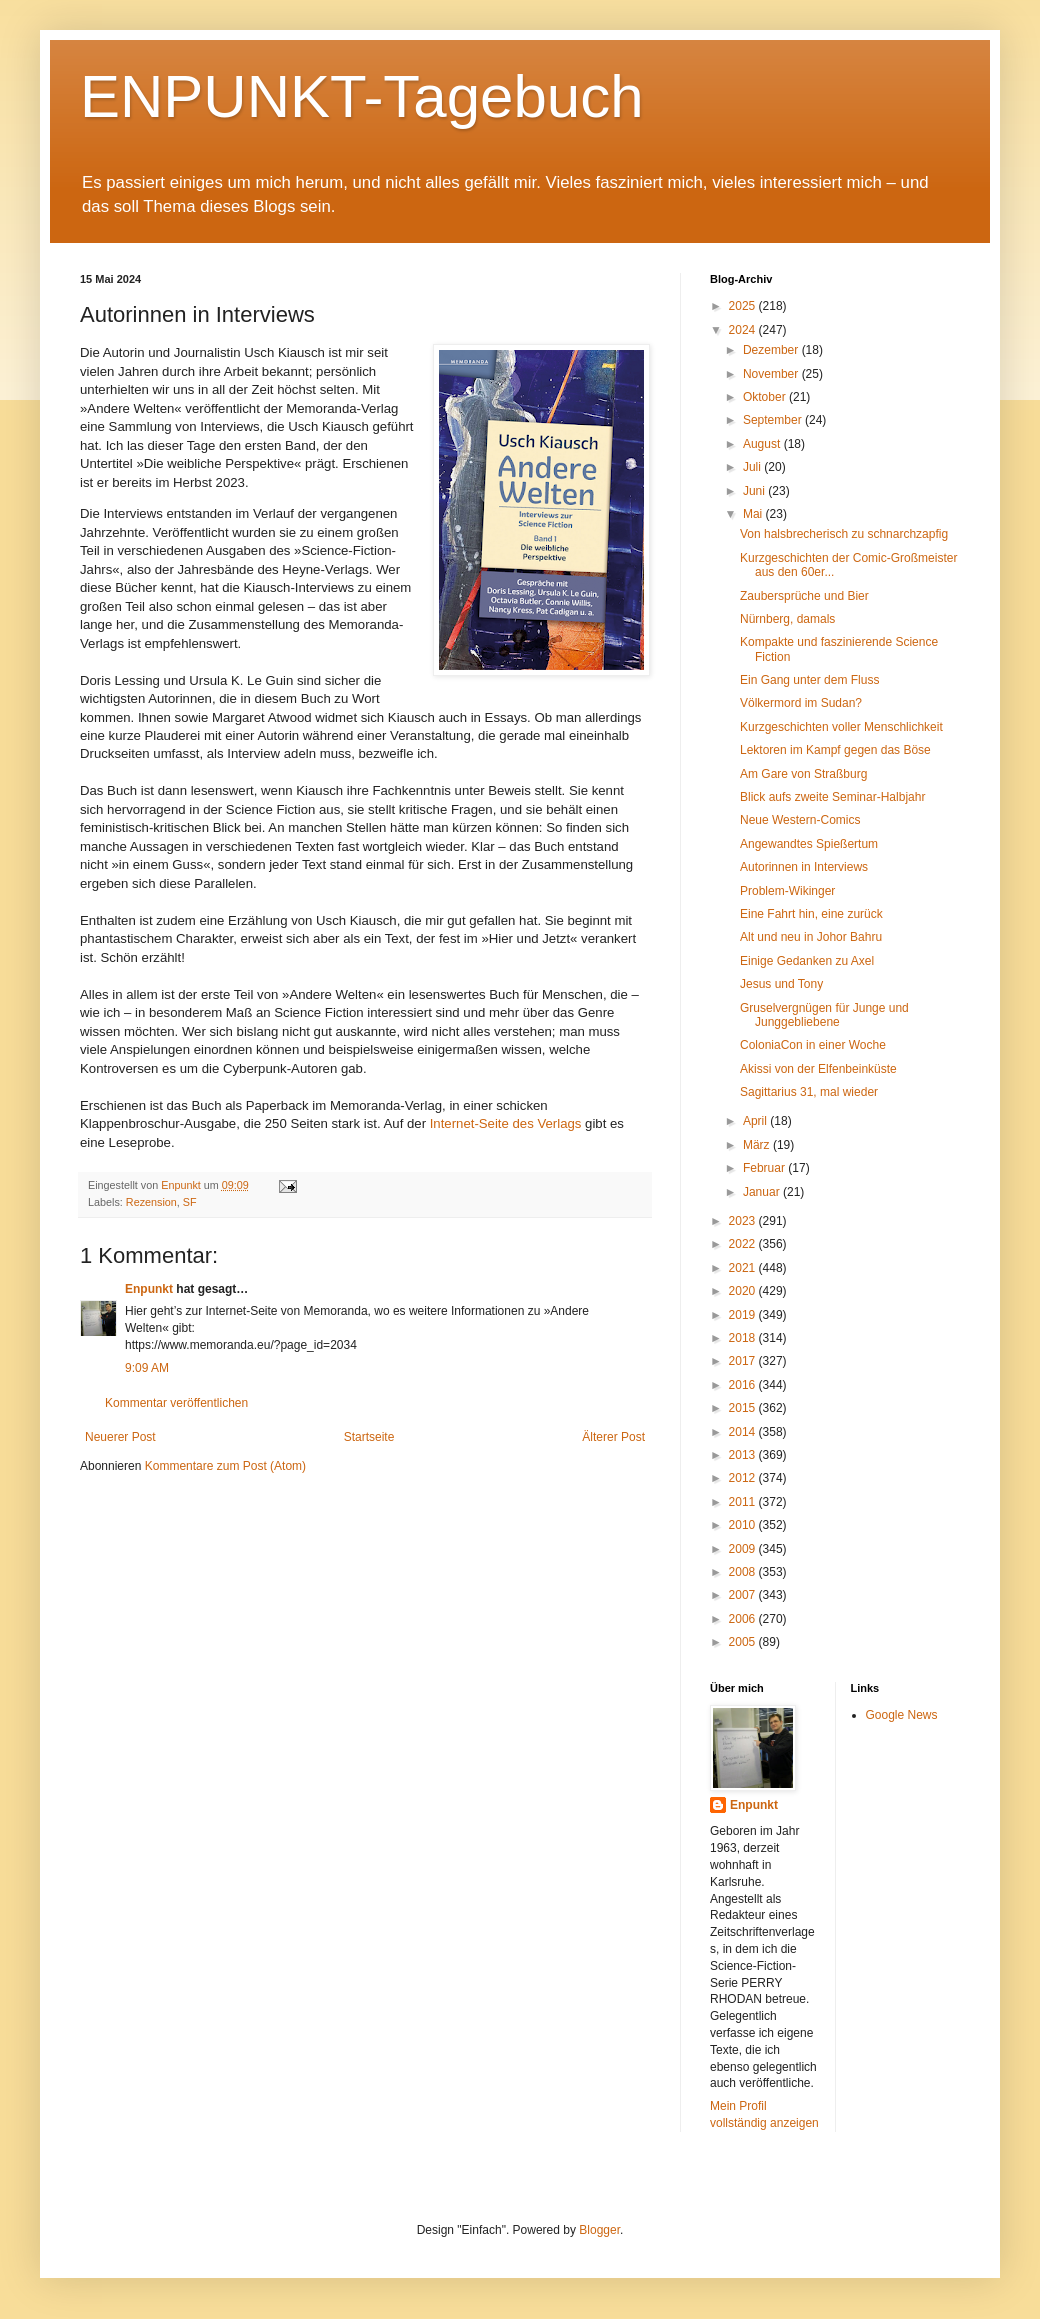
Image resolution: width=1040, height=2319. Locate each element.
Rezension (151, 1202)
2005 (744, 1642)
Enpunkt (149, 1289)
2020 (744, 1291)
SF (190, 1202)
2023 (744, 1221)
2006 (744, 1619)
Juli (753, 467)
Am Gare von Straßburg (803, 774)
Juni (755, 491)
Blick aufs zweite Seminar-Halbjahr (832, 797)
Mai (754, 514)
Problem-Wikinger (787, 891)
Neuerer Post (120, 1437)
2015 (744, 1408)
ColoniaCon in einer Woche (813, 1045)
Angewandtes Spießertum (809, 844)
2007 (744, 1595)
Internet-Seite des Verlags (506, 1123)
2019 (744, 1315)
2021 (744, 1268)
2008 (744, 1572)
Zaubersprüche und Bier (804, 596)
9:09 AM (147, 1368)
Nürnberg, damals (787, 619)
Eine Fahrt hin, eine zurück (811, 914)
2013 (744, 1455)
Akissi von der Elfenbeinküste (818, 1069)
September (774, 420)
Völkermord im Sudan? (801, 703)
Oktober (766, 397)
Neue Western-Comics (800, 820)
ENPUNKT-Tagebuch (362, 96)
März (758, 1145)
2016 (744, 1385)
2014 (744, 1432)
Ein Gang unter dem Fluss (809, 680)
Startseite (369, 1437)
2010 (744, 1525)
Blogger (599, 2230)
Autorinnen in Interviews (804, 867)
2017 (744, 1361)
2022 (744, 1244)
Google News (902, 1715)
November (772, 374)
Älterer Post (613, 1437)
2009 (744, 1549)
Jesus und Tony (781, 984)
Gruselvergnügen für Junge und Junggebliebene (824, 1015)
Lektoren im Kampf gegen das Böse (835, 750)
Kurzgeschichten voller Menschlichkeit (841, 727)
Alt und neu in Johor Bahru (811, 937)
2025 (744, 306)
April (756, 1121)
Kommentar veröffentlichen (176, 1403)
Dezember (772, 350)
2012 (744, 1478)
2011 (744, 1502)
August (763, 444)
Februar (765, 1168)
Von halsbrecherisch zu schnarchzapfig (844, 534)
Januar (763, 1192)
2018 (744, 1338)
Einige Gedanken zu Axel (807, 961)
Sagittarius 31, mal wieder (809, 1092)
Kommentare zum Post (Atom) (225, 1466)
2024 (744, 330)
